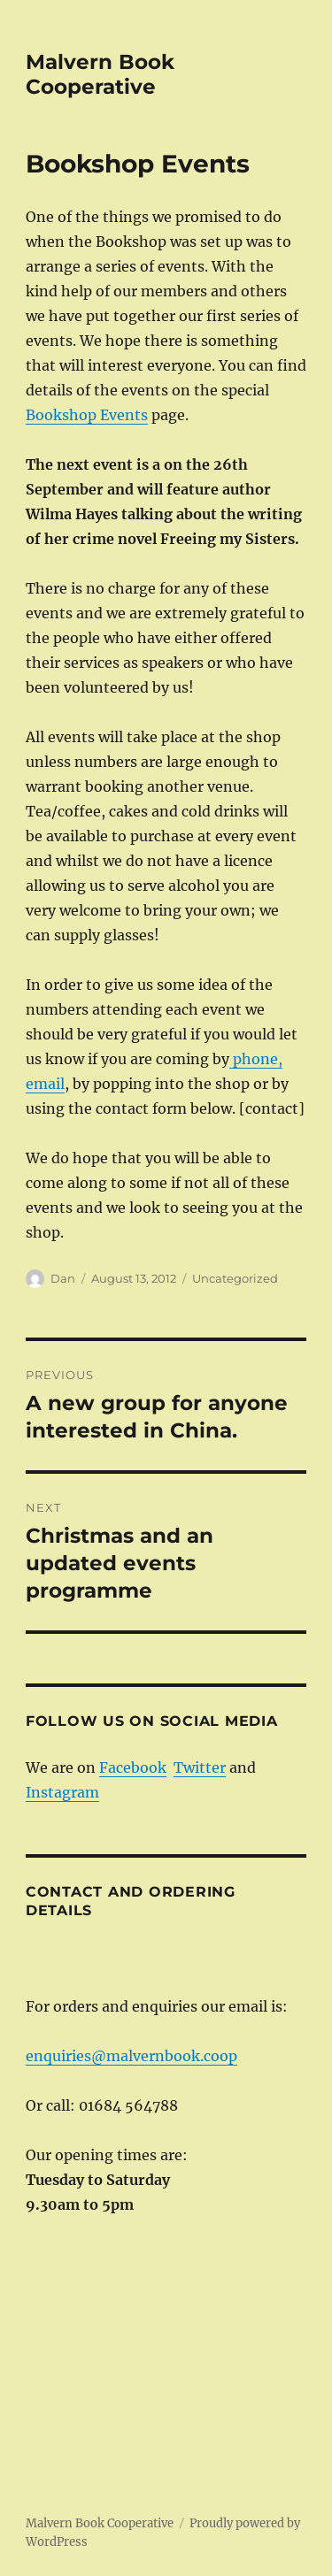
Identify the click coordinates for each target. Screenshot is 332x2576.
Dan (62, 1278)
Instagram (62, 1792)
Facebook (132, 1767)
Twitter (200, 1767)
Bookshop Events (87, 415)
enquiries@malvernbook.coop (131, 2056)
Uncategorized (235, 1278)
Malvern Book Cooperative (100, 74)
